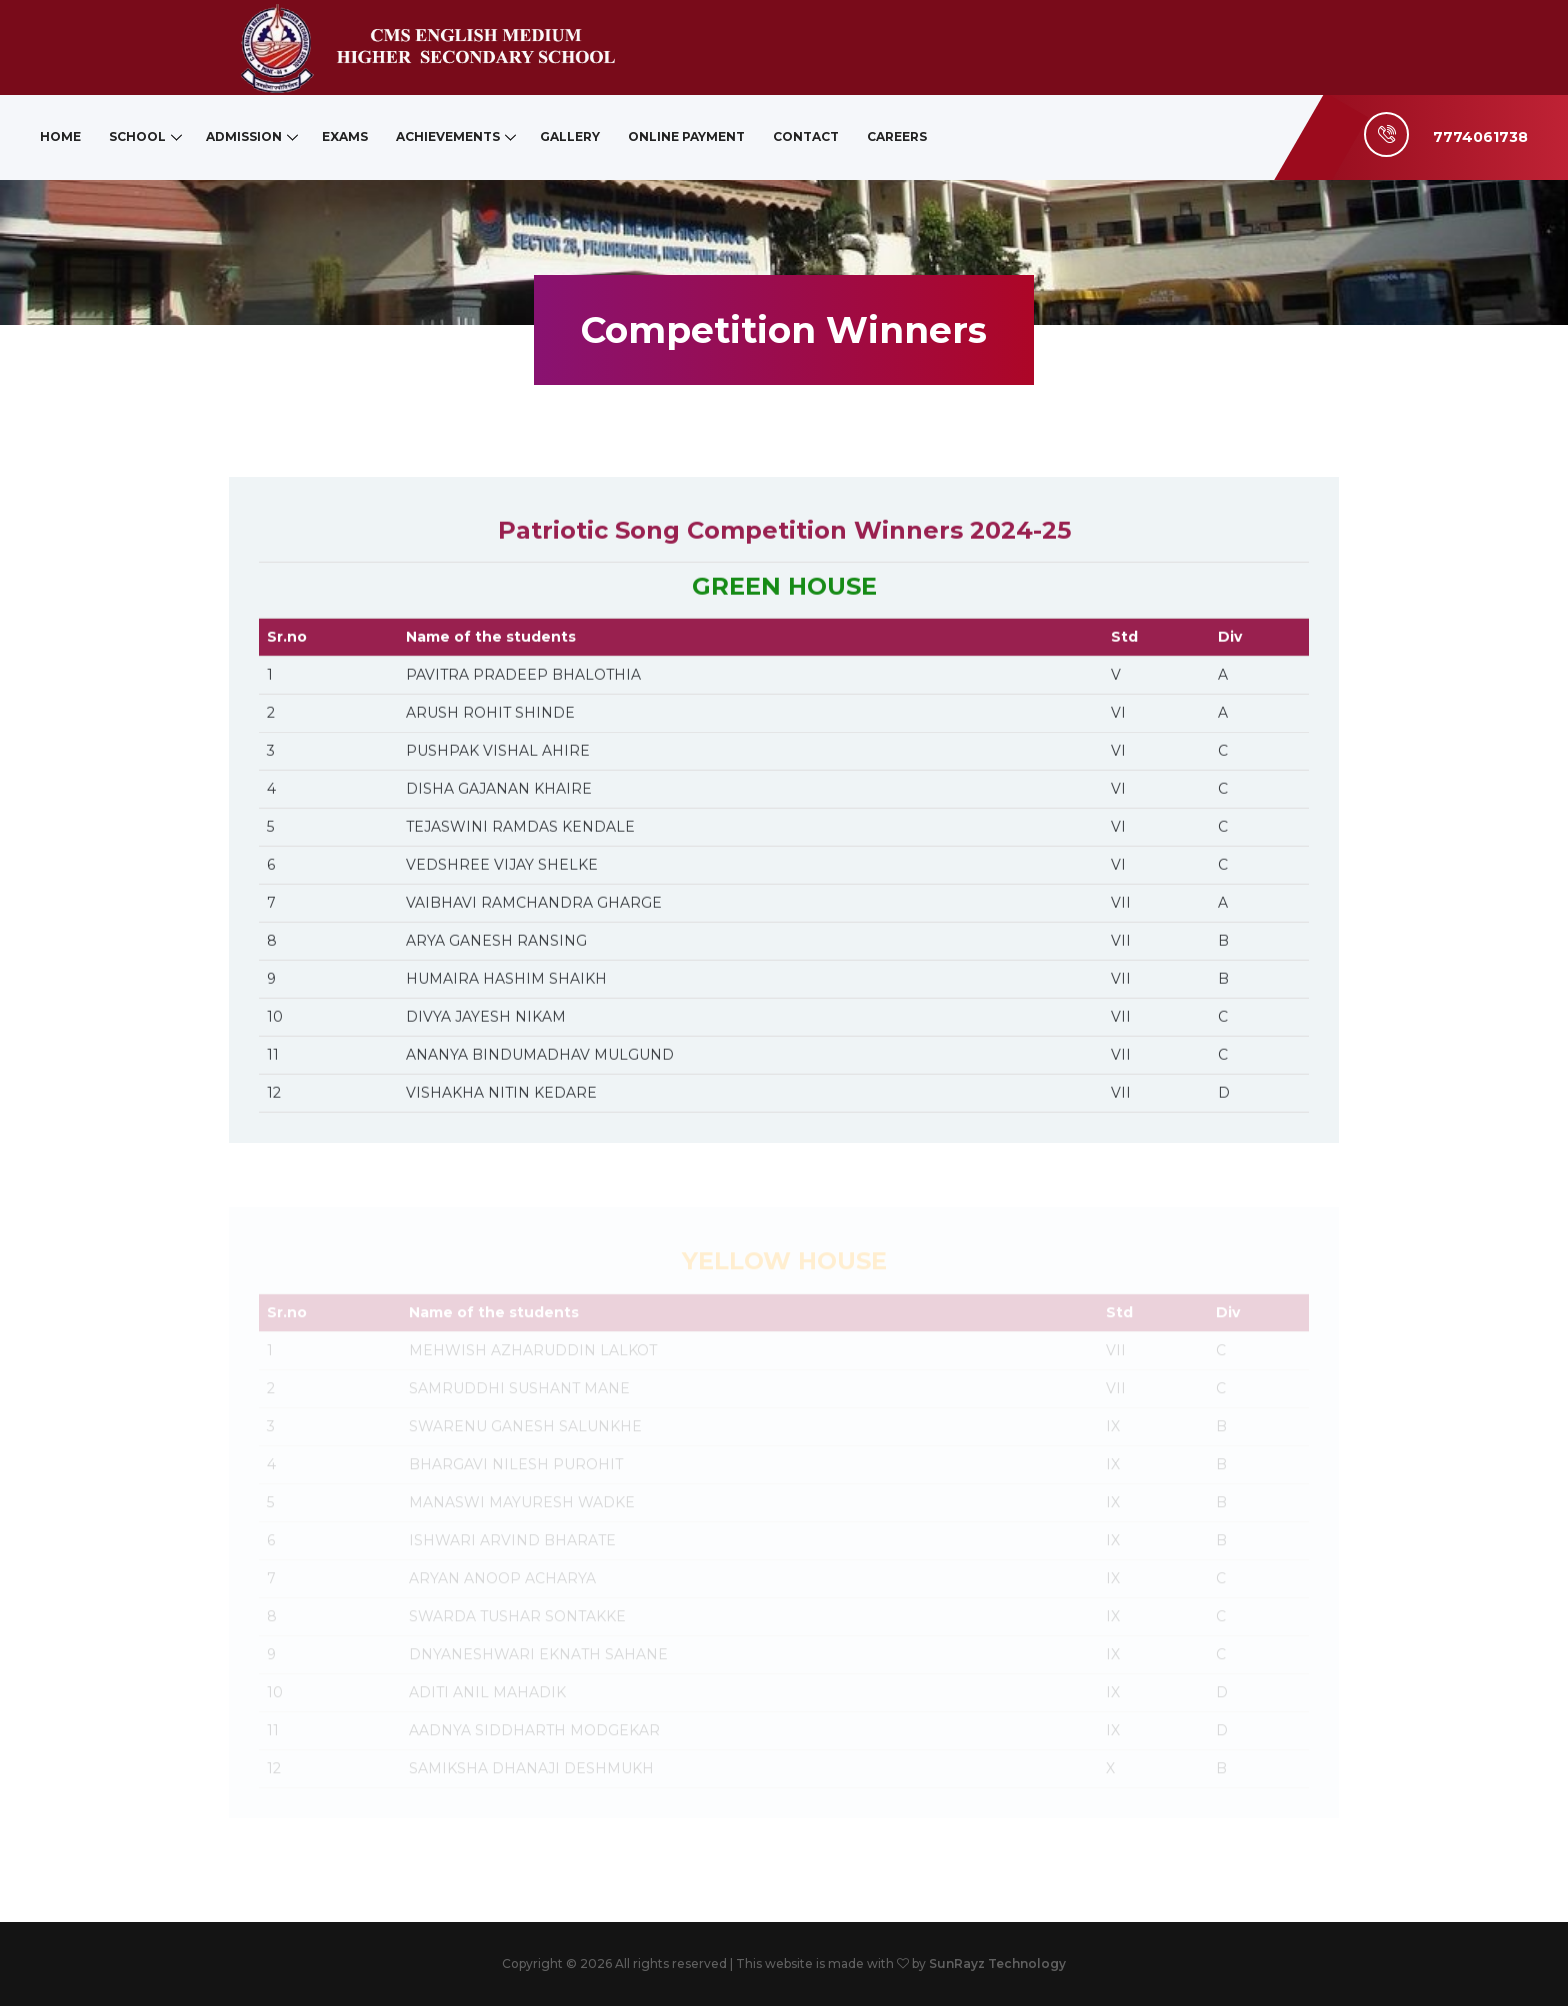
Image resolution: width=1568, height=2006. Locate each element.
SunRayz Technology (997, 1963)
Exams (345, 136)
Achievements (448, 136)
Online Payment (686, 136)
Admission (244, 136)
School (137, 136)
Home (60, 136)
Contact (806, 136)
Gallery (570, 136)
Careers (897, 136)
